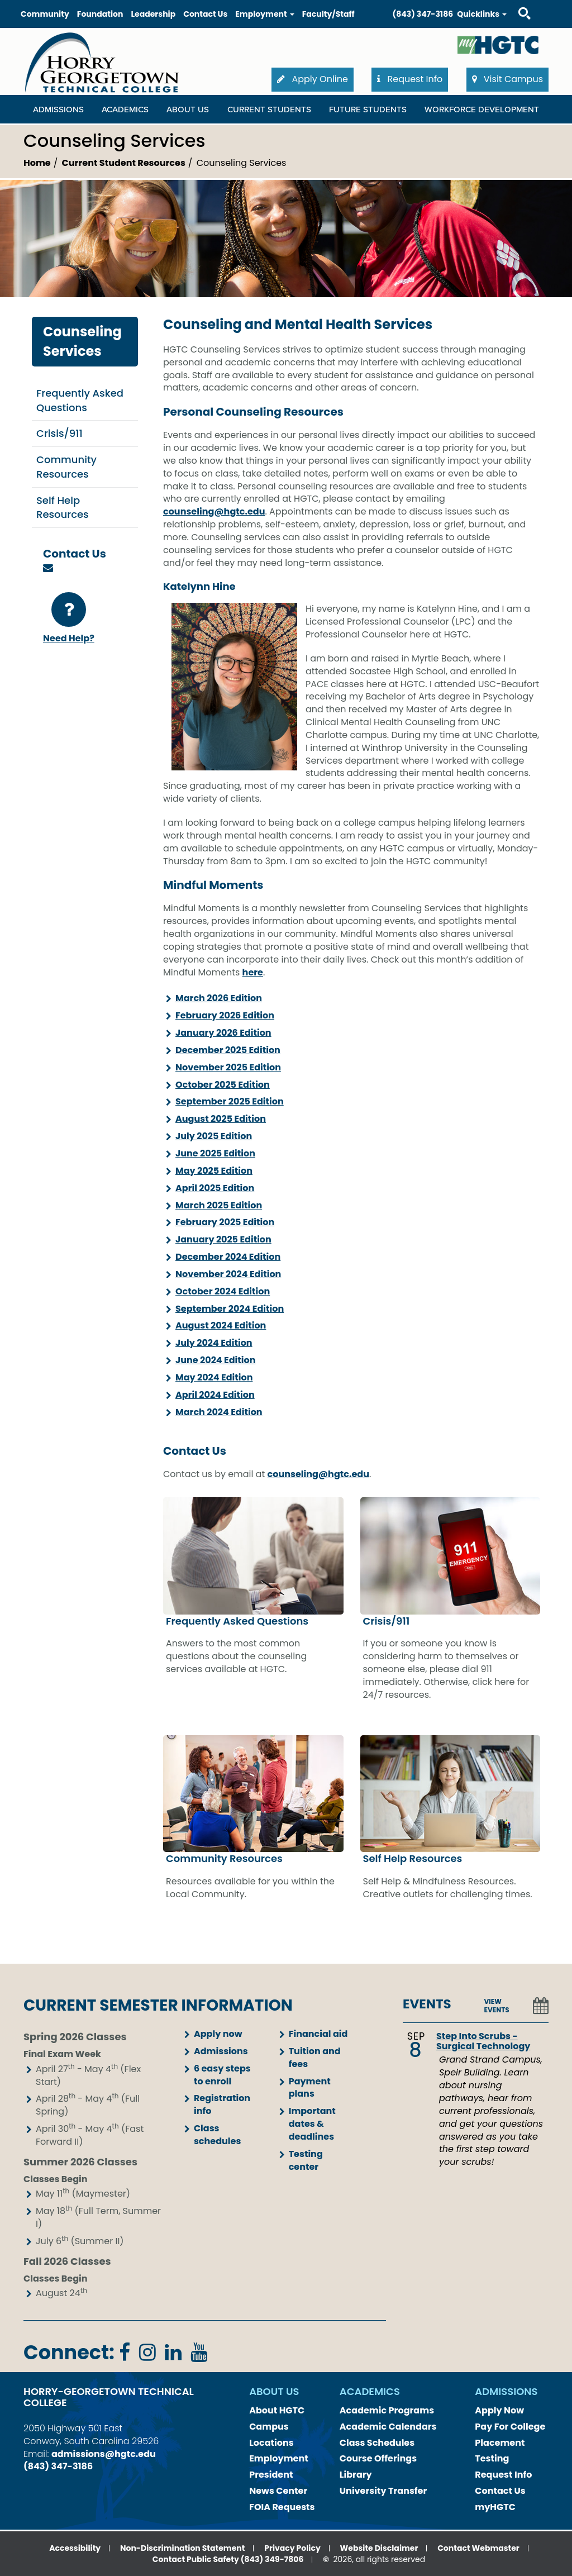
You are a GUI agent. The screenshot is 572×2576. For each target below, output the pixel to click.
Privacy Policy (292, 2548)
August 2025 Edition (220, 1118)
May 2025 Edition (213, 1170)
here (252, 972)
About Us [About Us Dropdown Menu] (187, 109)
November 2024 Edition (228, 1274)
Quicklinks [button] (482, 14)
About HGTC (276, 2410)
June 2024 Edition (215, 1360)
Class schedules (217, 2135)
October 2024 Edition (222, 1291)
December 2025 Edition (227, 1050)
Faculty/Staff (328, 14)
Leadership (153, 14)
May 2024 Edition (213, 1377)
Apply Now (499, 2410)
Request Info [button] (409, 79)
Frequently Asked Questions (79, 400)
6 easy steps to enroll (222, 2075)
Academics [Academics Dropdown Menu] (125, 109)
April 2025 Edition (214, 1188)
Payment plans (310, 2088)
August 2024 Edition (220, 1325)
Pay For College (510, 2426)
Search (514, 2)
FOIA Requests (281, 2507)
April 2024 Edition (215, 1394)
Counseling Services (82, 341)
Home (37, 162)
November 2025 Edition (228, 1067)
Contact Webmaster (478, 2548)
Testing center (306, 2160)
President (271, 2474)
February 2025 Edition (224, 1222)
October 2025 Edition (222, 1084)
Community (45, 14)
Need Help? (68, 618)
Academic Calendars (388, 2426)
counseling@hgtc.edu (214, 511)
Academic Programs (387, 2410)
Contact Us (205, 14)
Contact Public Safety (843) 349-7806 (228, 2559)
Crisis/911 (59, 433)
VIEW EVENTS (496, 2006)
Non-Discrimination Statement (182, 2548)
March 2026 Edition (218, 998)
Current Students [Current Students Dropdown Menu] (269, 109)
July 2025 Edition (213, 1136)
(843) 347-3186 (423, 14)
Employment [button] (264, 14)
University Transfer (383, 2490)
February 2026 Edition (224, 1015)
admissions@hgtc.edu (103, 2454)
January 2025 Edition (223, 1239)
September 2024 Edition (229, 1308)
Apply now (218, 2033)
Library (356, 2474)
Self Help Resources (62, 507)
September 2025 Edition (229, 1101)
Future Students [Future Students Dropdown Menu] (368, 109)
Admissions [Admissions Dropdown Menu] (58, 109)
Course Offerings (378, 2458)
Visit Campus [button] (507, 79)
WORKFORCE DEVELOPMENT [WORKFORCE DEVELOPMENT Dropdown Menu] (482, 109)
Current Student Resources (123, 162)
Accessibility (75, 2548)
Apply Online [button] (312, 79)
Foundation (100, 14)
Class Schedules (377, 2442)
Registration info (222, 2104)
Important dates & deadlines (312, 2123)
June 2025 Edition (215, 1153)
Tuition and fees (315, 2057)
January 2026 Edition (223, 1032)
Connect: (69, 2352)
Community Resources (66, 467)
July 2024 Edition (213, 1342)
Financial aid (318, 2033)
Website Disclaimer (379, 2548)
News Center (278, 2490)
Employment (278, 2458)
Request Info (503, 2474)
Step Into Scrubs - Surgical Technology (483, 2041)
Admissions (221, 2051)
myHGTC (495, 2507)
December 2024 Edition (227, 1256)
